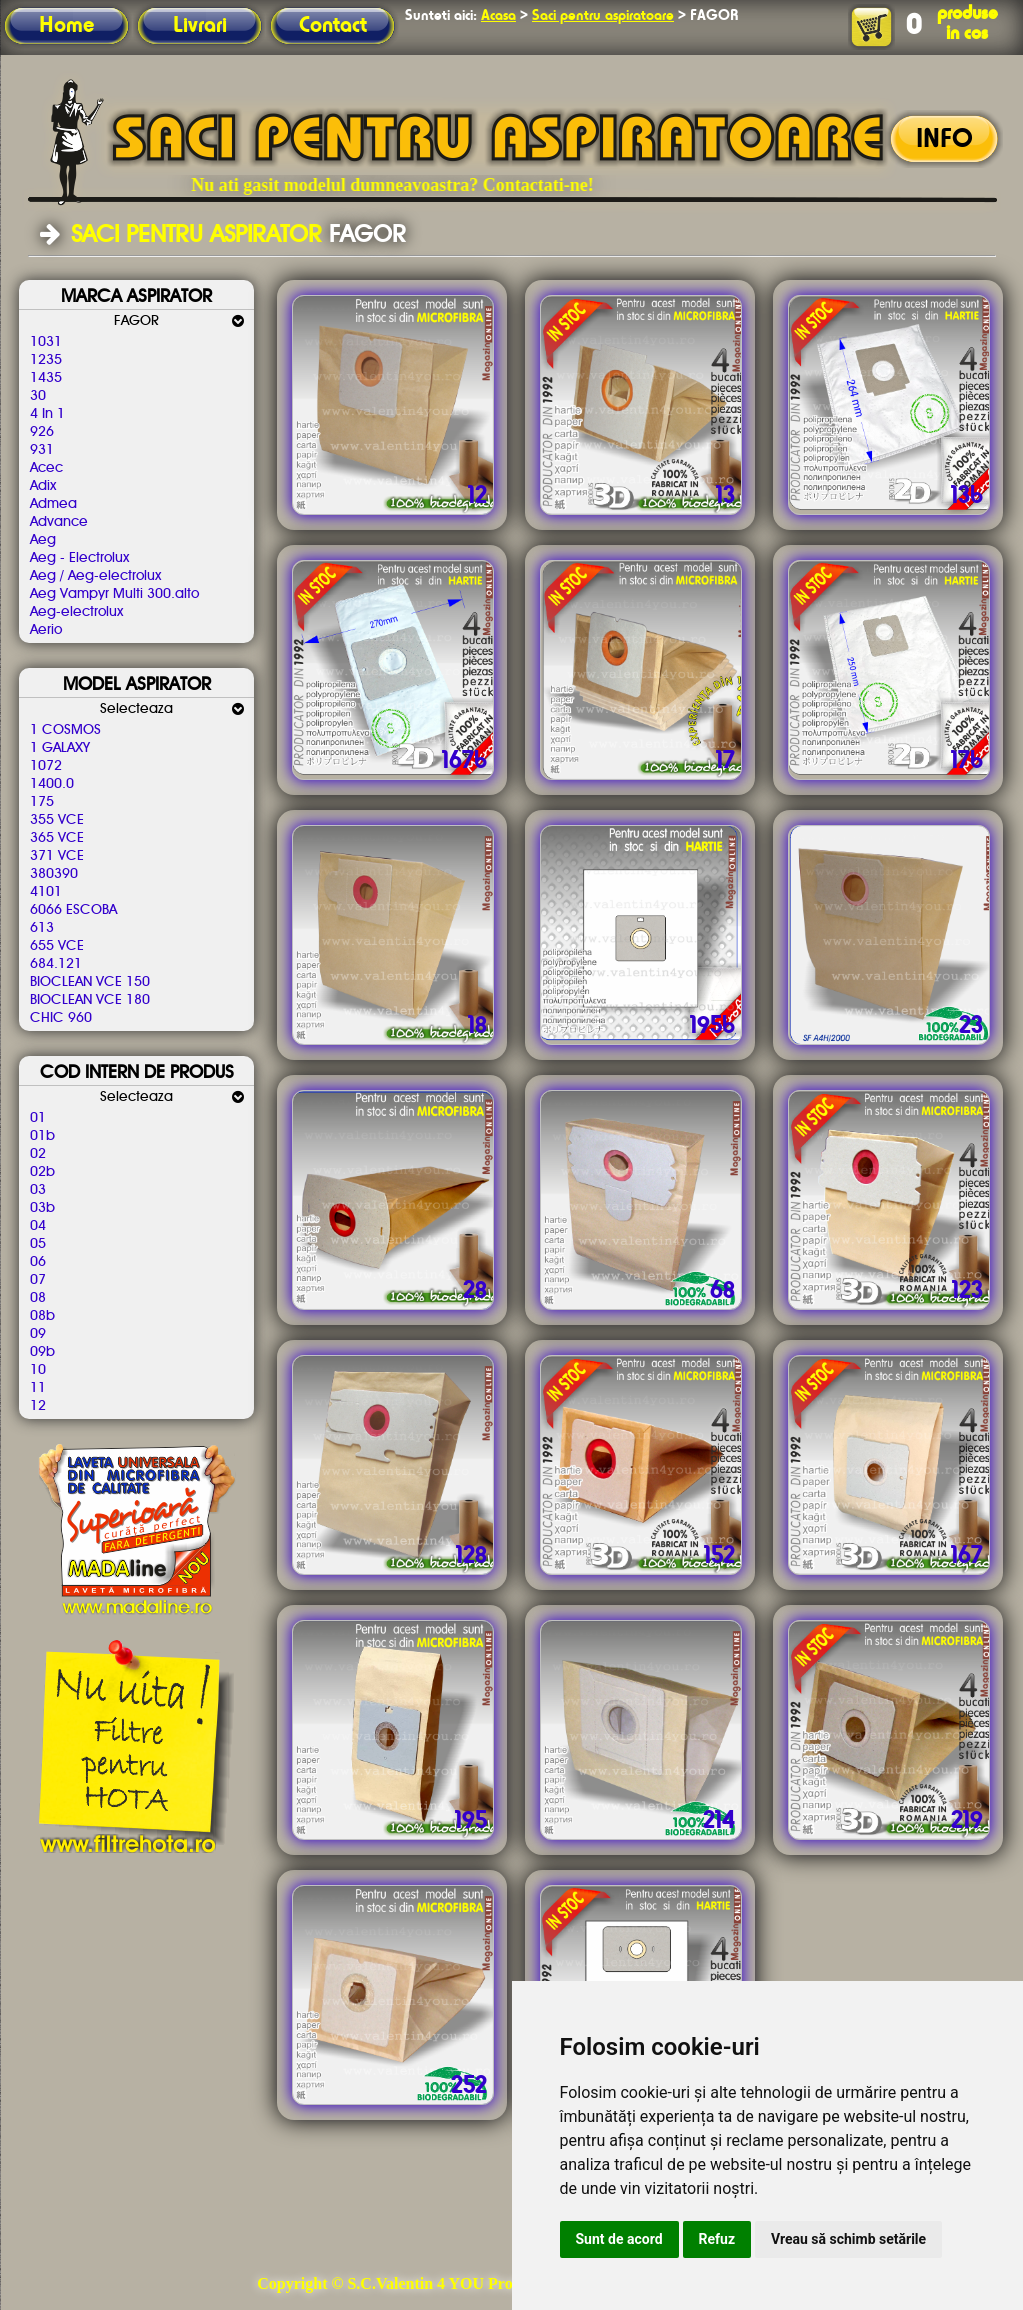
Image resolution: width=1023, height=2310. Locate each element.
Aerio (46, 630)
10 (38, 1370)
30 (38, 396)
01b (42, 1136)
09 (38, 1334)
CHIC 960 (61, 1018)
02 (38, 1154)
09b (42, 1352)
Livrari (200, 26)
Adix (43, 486)
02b (42, 1172)
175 (42, 802)
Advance (59, 522)
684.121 (56, 964)
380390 (54, 874)
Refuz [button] (717, 2239)
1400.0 (52, 784)
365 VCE (57, 838)
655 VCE (57, 946)
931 (42, 450)
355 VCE (57, 820)
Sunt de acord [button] (619, 2239)
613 (42, 928)
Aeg (43, 540)
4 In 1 (47, 414)
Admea (53, 504)
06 (38, 1262)
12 (38, 1406)
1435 (46, 378)
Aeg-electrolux (76, 612)
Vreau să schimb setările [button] (848, 2239)
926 (42, 432)
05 (38, 1244)
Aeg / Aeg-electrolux (95, 576)
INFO (944, 140)
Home (66, 26)
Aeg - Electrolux (79, 558)
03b (42, 1208)
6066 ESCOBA (73, 910)
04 (38, 1226)
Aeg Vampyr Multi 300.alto (114, 594)
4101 (46, 892)
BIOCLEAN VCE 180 (90, 1000)
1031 (46, 342)
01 (38, 1118)
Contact (333, 26)
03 (38, 1190)
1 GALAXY (60, 748)
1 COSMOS (65, 730)
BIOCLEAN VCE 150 (90, 982)
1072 (46, 766)
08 (38, 1298)
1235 (46, 360)
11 (38, 1388)
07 (38, 1280)
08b (42, 1316)
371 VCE (57, 856)
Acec (46, 468)
